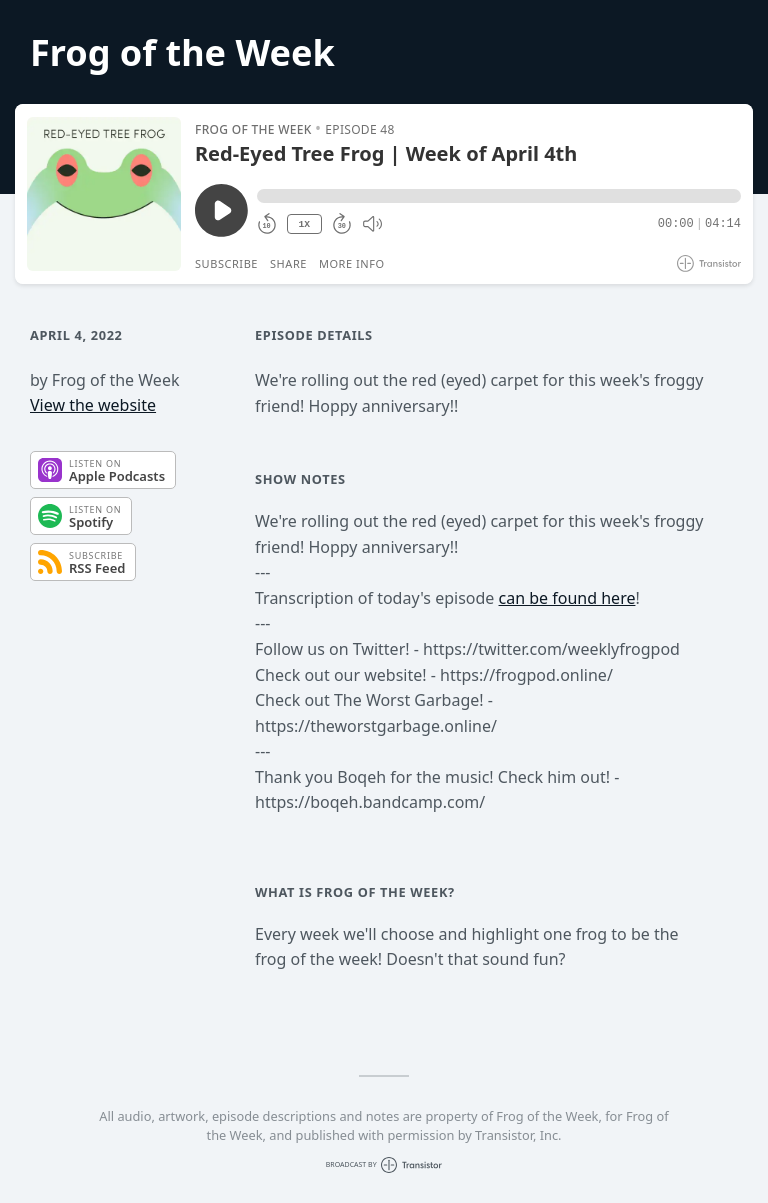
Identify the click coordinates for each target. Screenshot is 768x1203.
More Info (352, 263)
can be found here (567, 598)
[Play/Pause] (104, 194)
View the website (93, 405)
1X (304, 224)
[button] (499, 196)
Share (288, 263)
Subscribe (226, 263)
